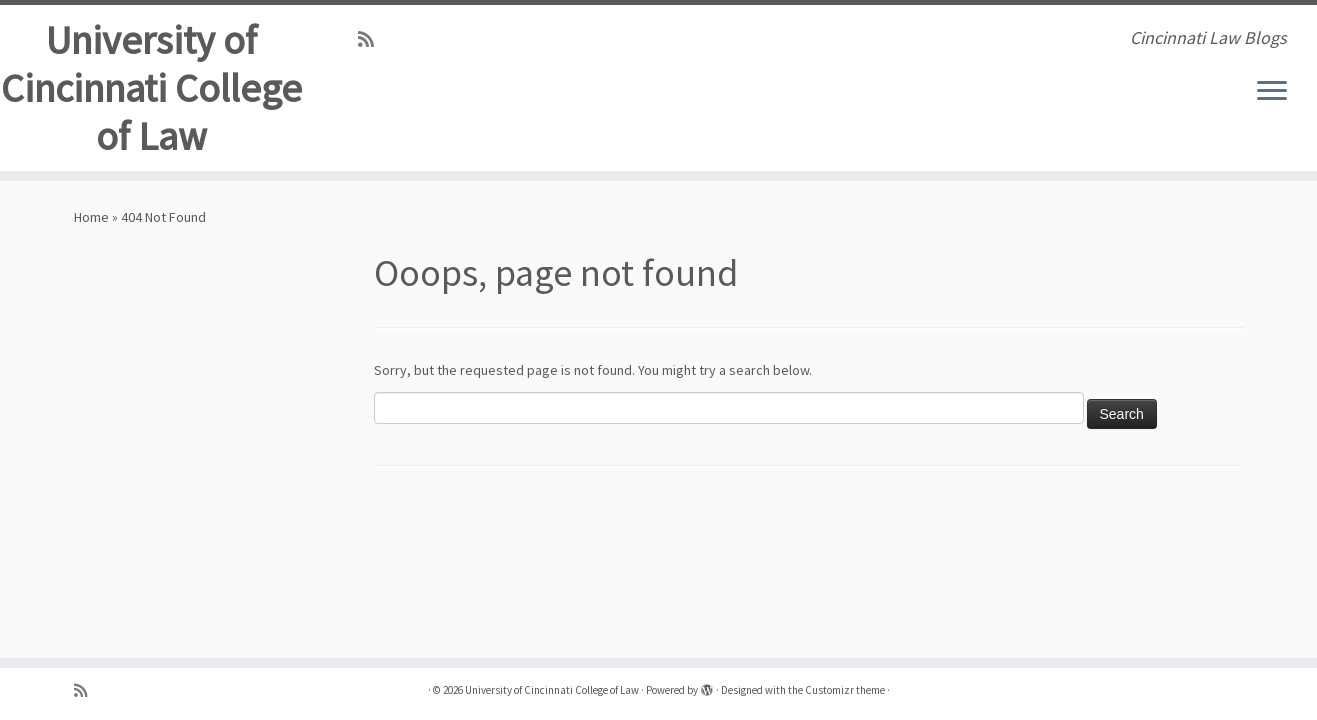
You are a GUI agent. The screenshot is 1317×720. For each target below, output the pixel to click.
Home (91, 217)
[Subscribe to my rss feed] (372, 39)
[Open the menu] (1272, 92)
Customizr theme (845, 690)
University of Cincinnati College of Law (151, 88)
